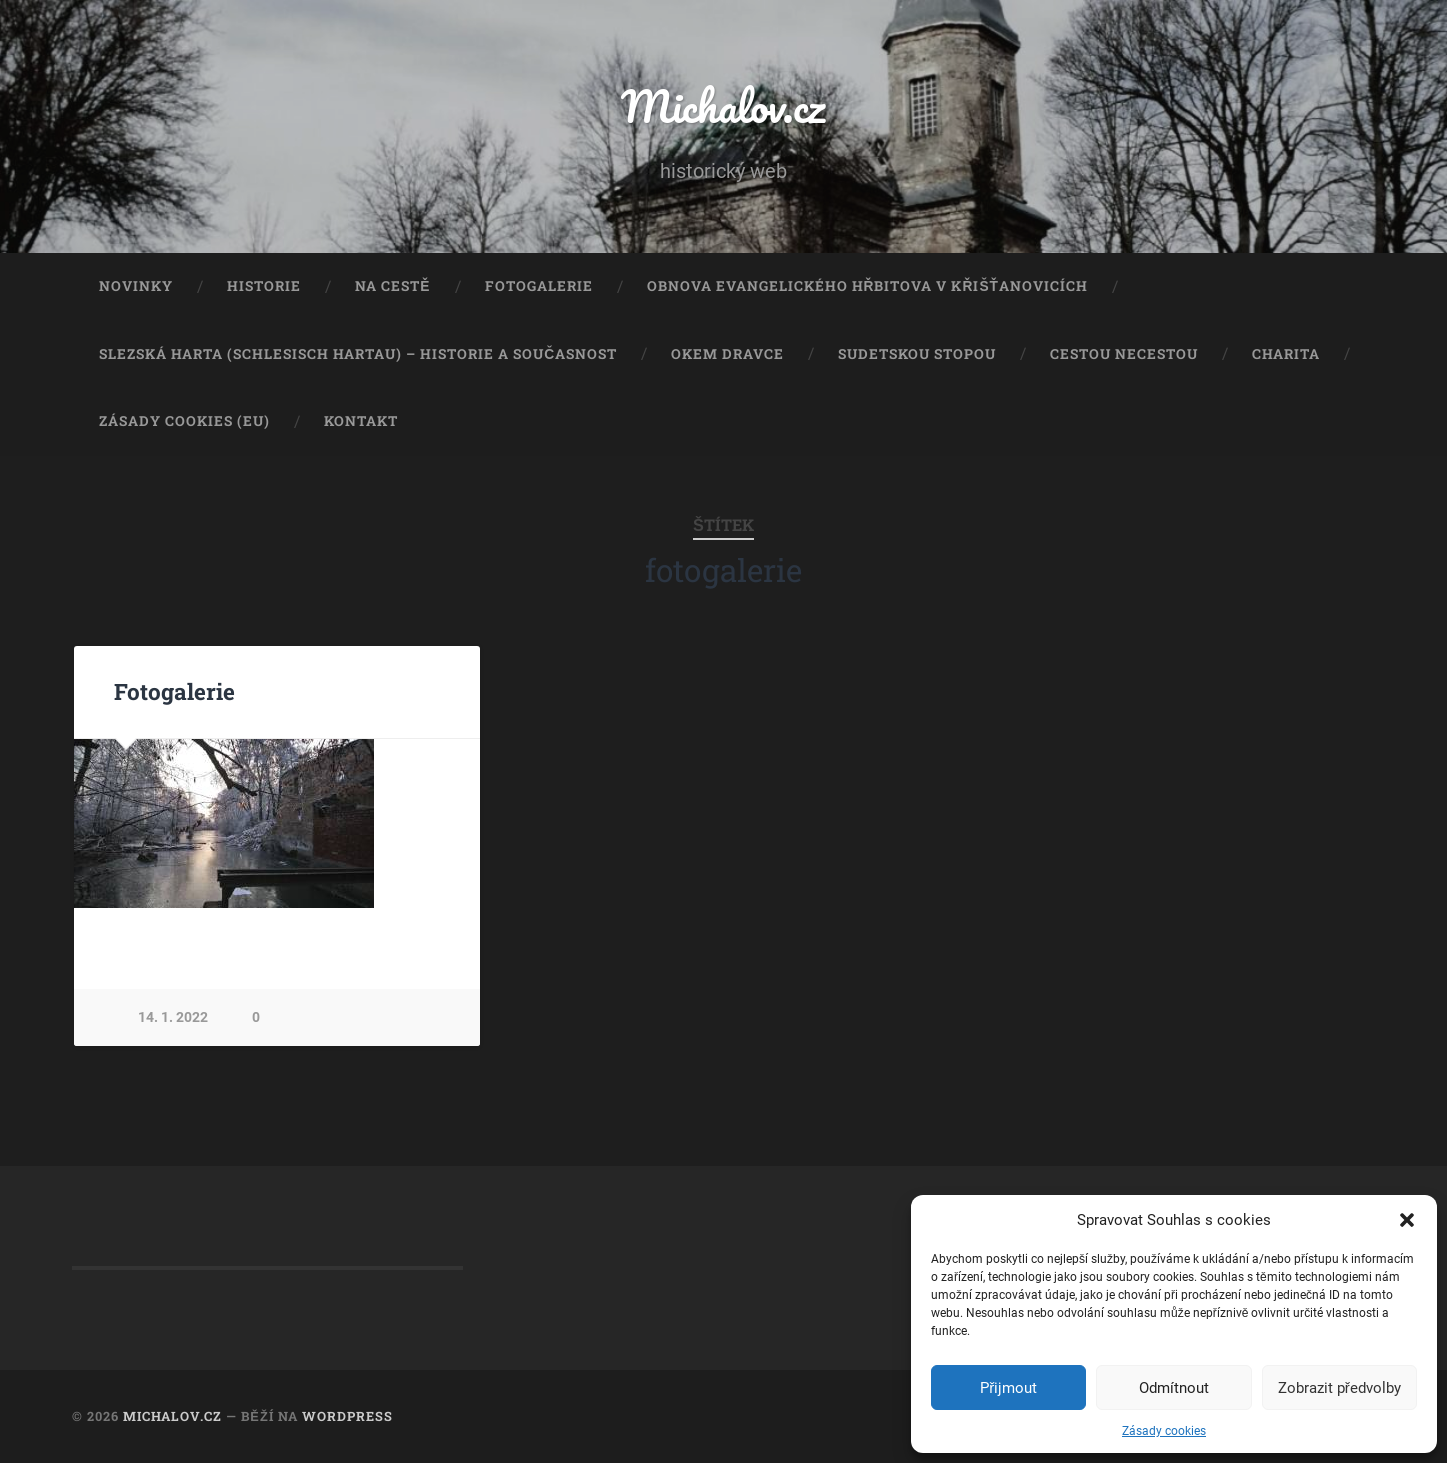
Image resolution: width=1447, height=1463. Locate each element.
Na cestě (392, 286)
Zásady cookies (1164, 1431)
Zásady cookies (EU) (184, 421)
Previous (100, 823)
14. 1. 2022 (173, 1017)
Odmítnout (1174, 1388)
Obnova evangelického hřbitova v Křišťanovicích (867, 286)
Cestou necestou (1124, 354)
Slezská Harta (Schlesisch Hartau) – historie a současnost (358, 354)
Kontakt (361, 421)
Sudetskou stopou (917, 354)
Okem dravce (727, 354)
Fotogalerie (539, 286)
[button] (1407, 1220)
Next (454, 823)
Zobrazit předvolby (1339, 1388)
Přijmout (1008, 1388)
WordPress (347, 1416)
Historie (264, 286)
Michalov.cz (723, 105)
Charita (1286, 354)
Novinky (136, 286)
